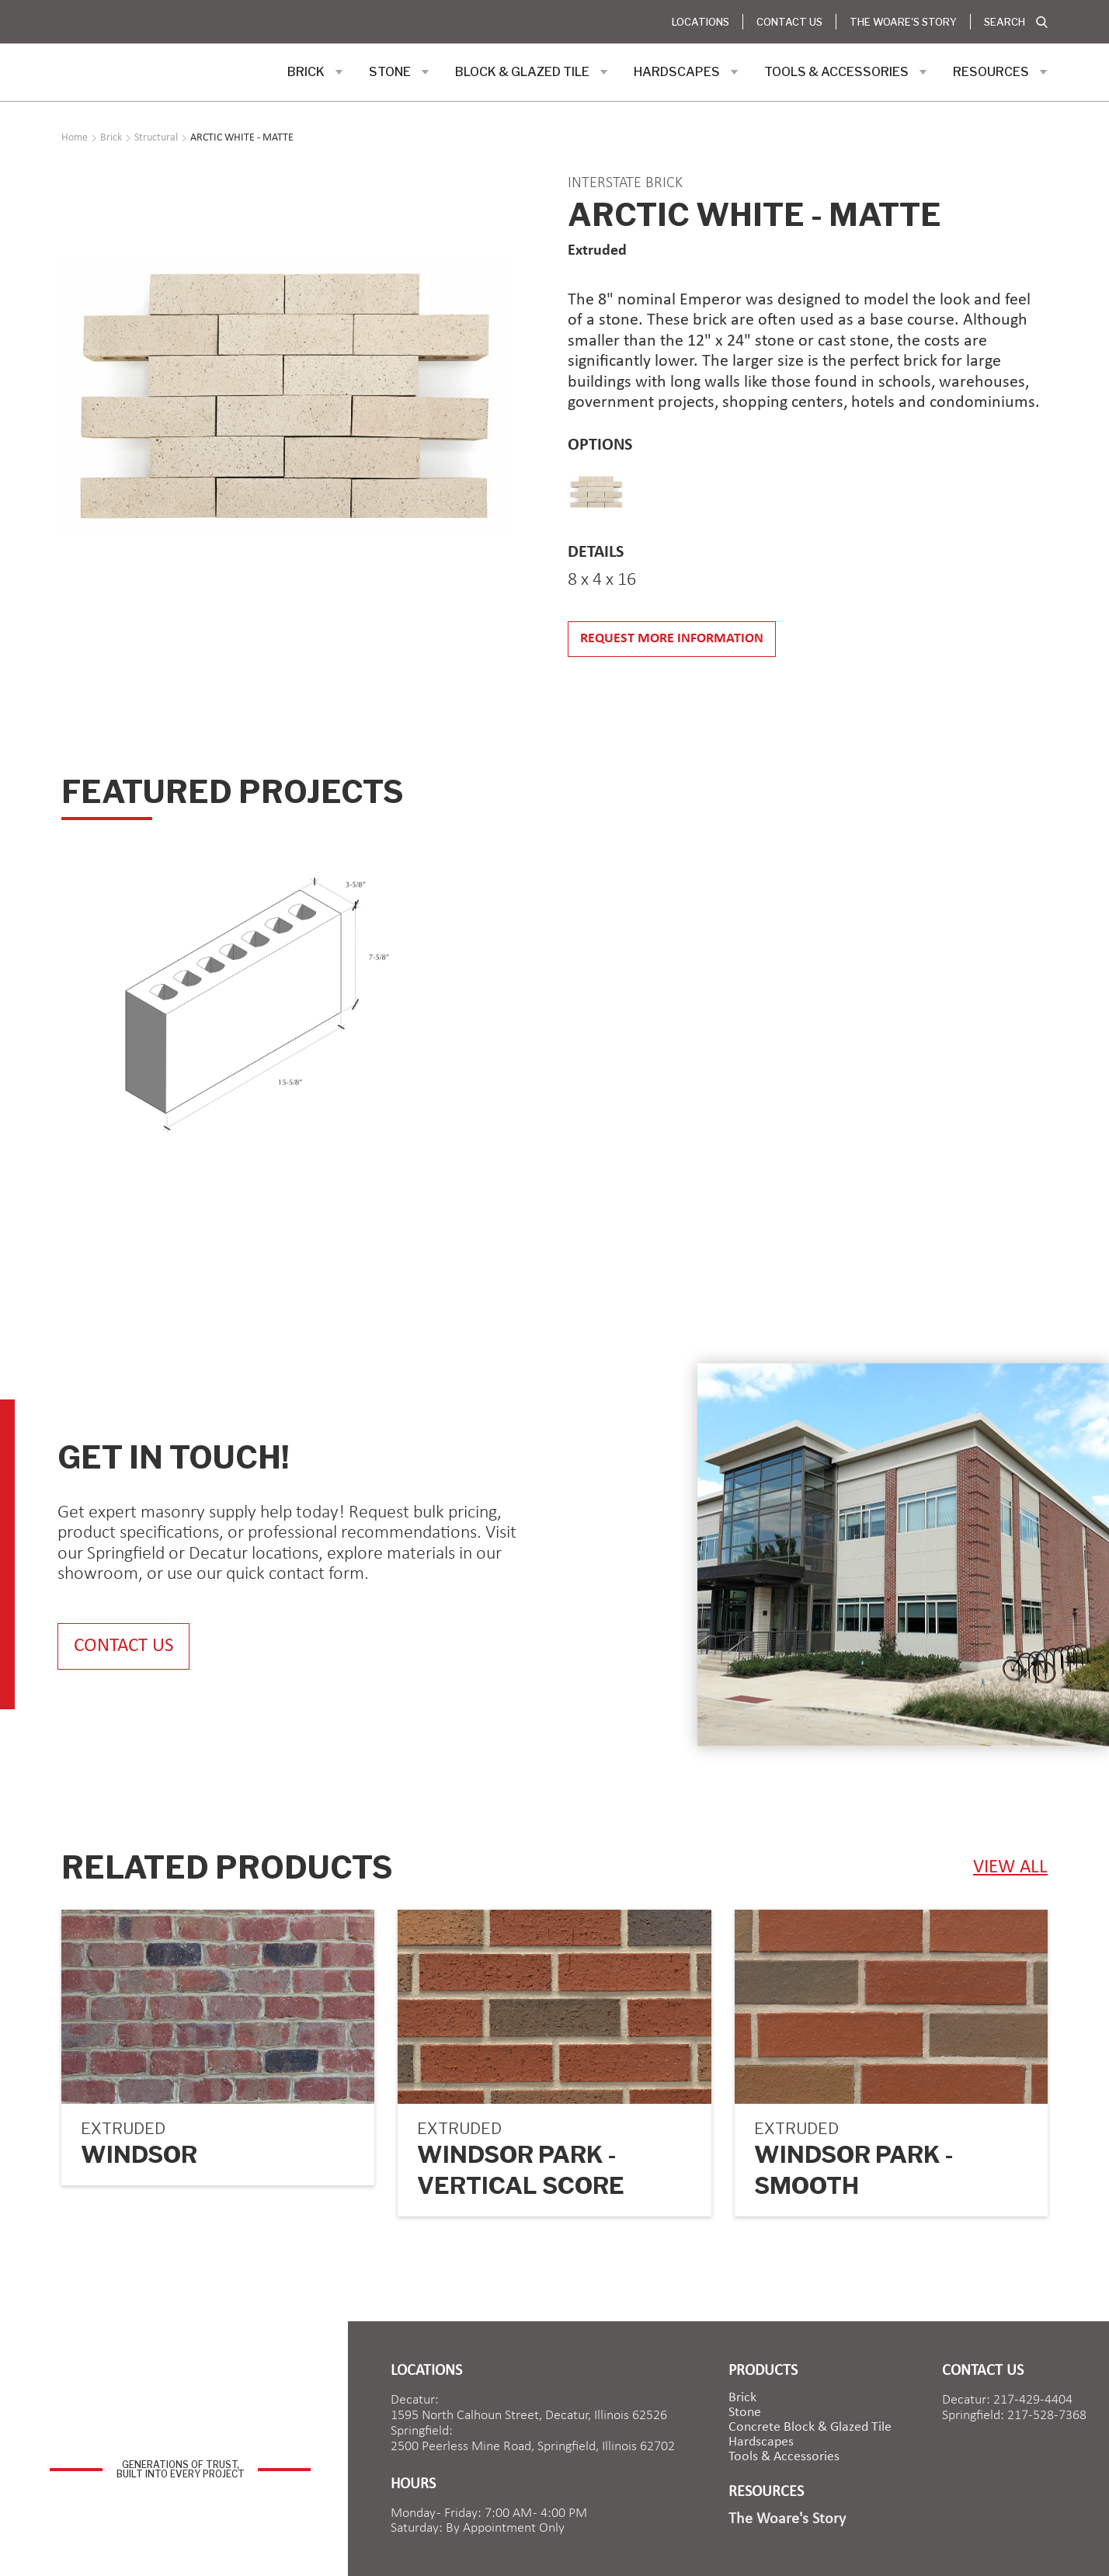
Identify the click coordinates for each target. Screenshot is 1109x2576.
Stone (744, 2412)
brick (742, 2398)
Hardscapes (761, 2442)
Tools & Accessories (784, 2457)
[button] (315, 72)
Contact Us (789, 21)
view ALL (1010, 1867)
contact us (123, 1646)
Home (74, 138)
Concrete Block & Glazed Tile (810, 2427)
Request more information (671, 638)
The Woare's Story (903, 21)
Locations (700, 21)
